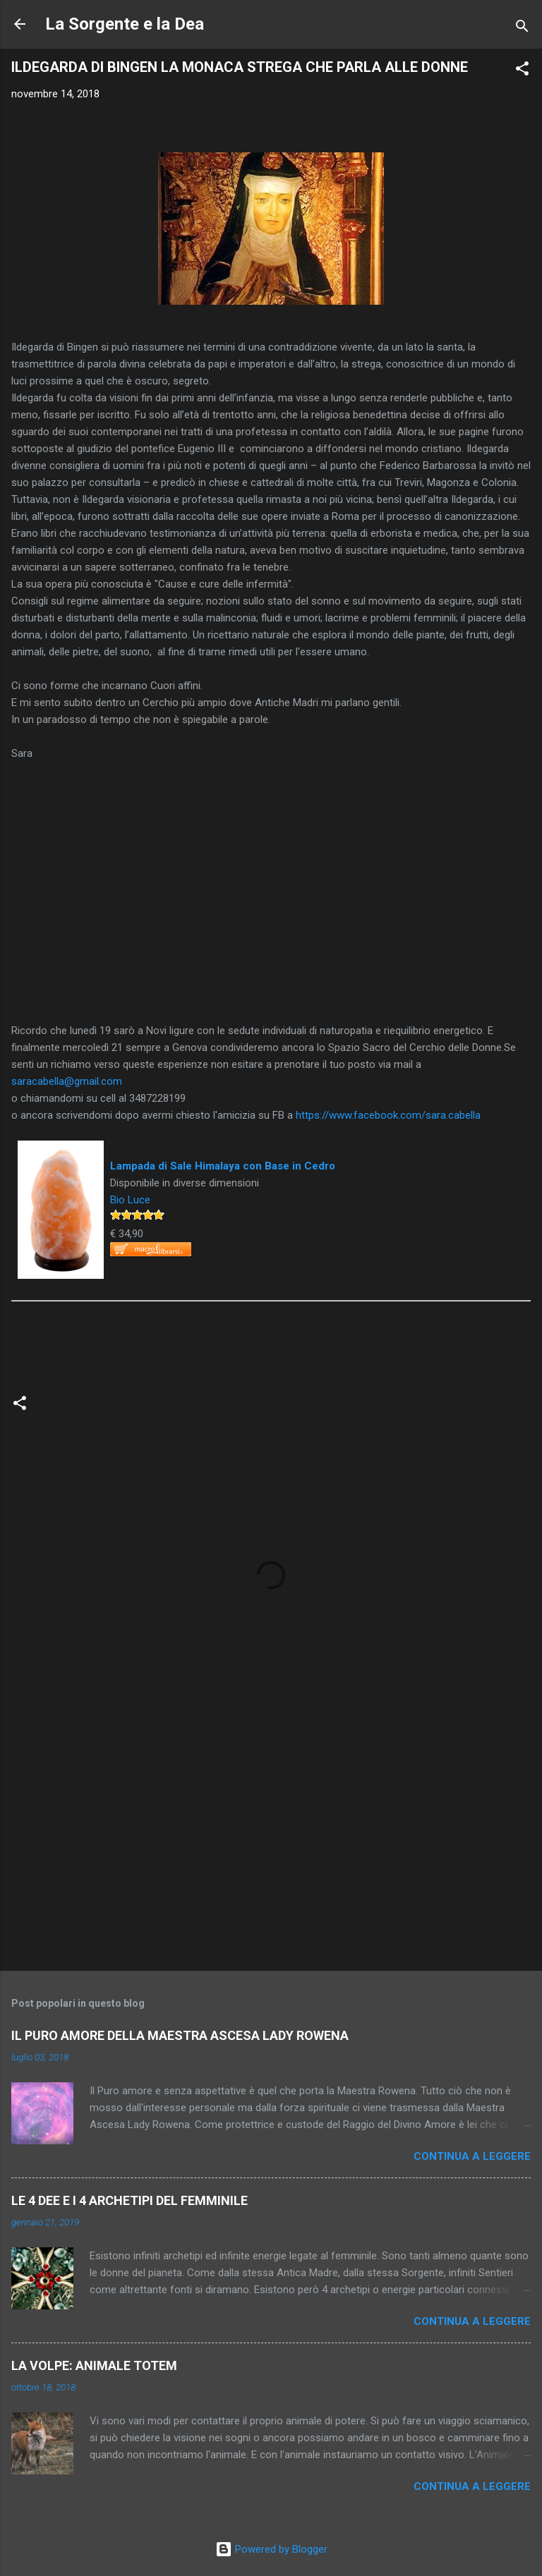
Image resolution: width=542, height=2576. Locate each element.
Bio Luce (130, 1199)
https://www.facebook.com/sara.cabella (388, 1115)
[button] (522, 71)
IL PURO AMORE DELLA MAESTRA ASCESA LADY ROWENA (180, 2035)
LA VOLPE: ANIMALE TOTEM (94, 2365)
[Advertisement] (271, 1849)
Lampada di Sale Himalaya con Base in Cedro (222, 1166)
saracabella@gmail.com (66, 1081)
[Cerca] (522, 28)
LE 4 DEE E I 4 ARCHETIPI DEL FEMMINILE (129, 2200)
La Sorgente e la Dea (124, 24)
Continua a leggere (472, 2156)
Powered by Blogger (271, 2549)
